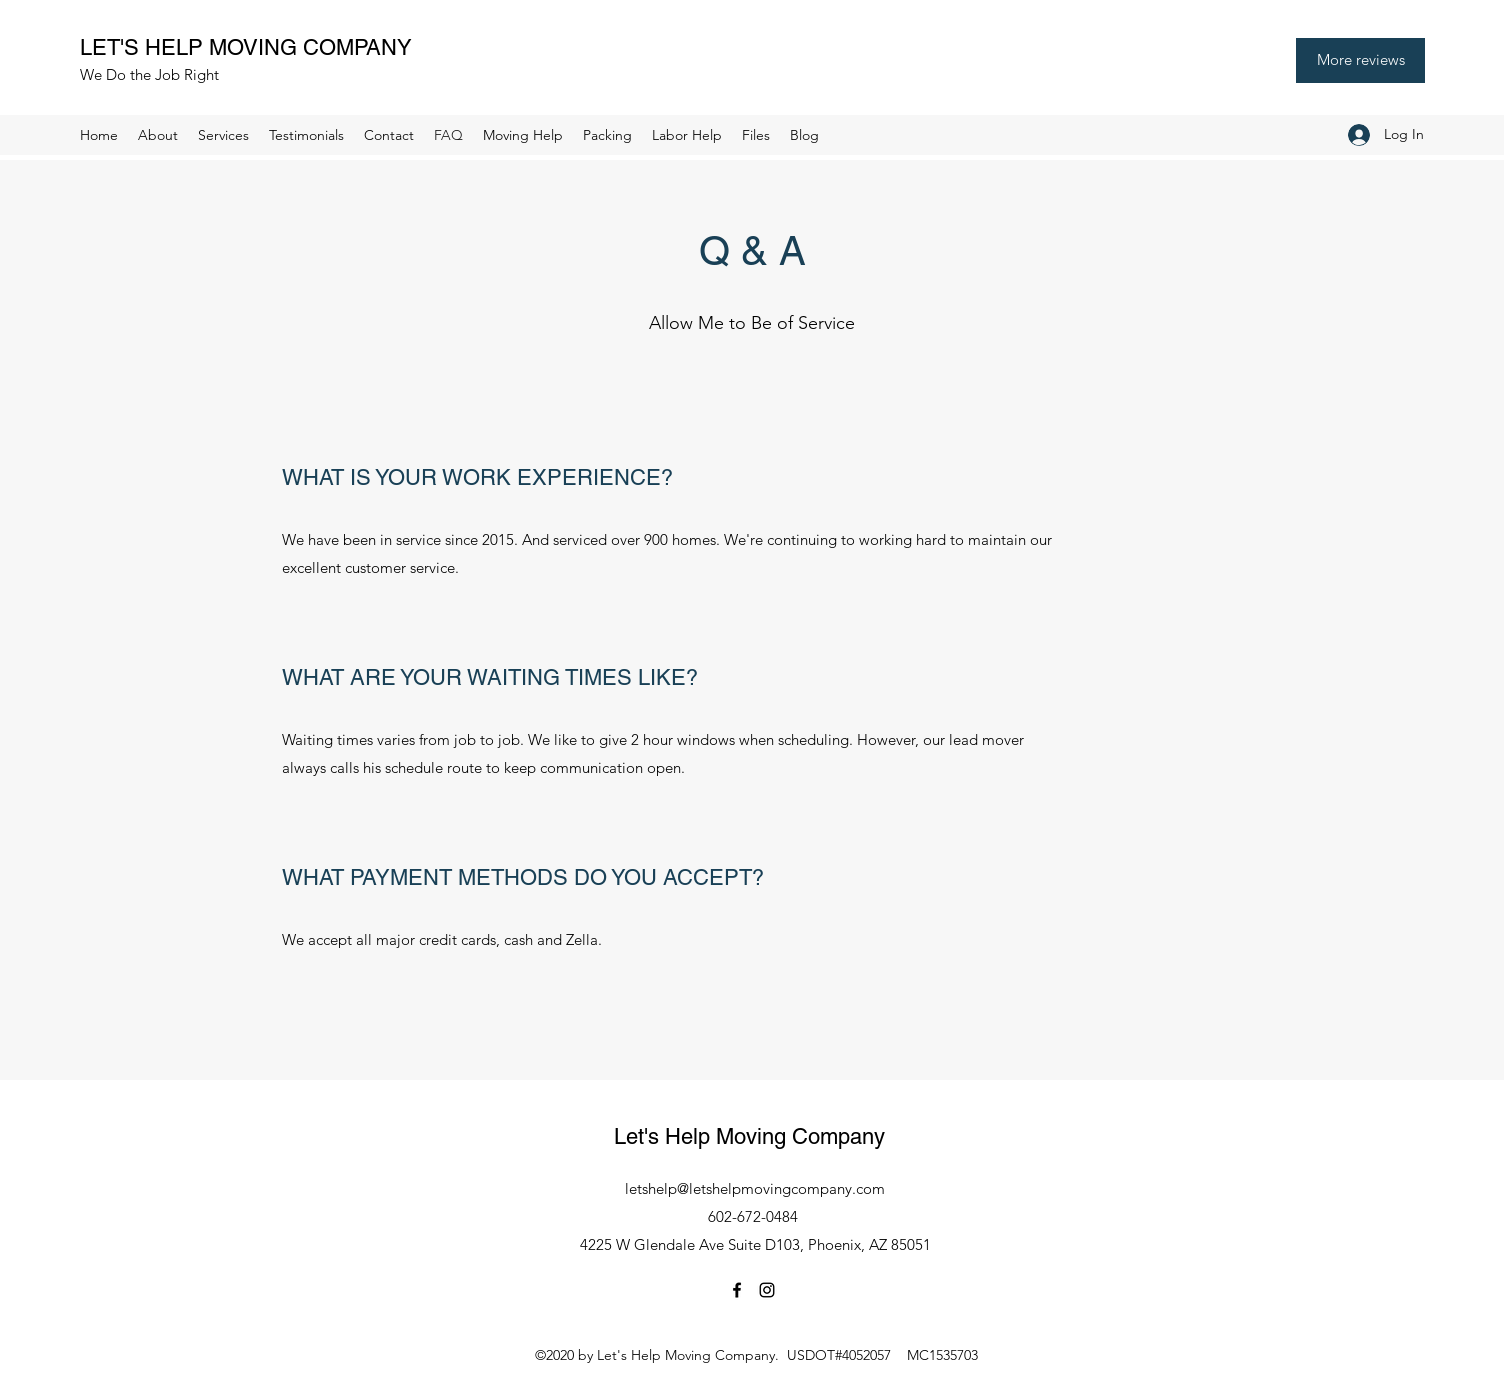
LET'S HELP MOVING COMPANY (252, 47)
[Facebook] (737, 1290)
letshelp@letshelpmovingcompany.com (755, 1188)
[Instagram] (767, 1290)
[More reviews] (1360, 60)
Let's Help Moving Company (755, 1136)
